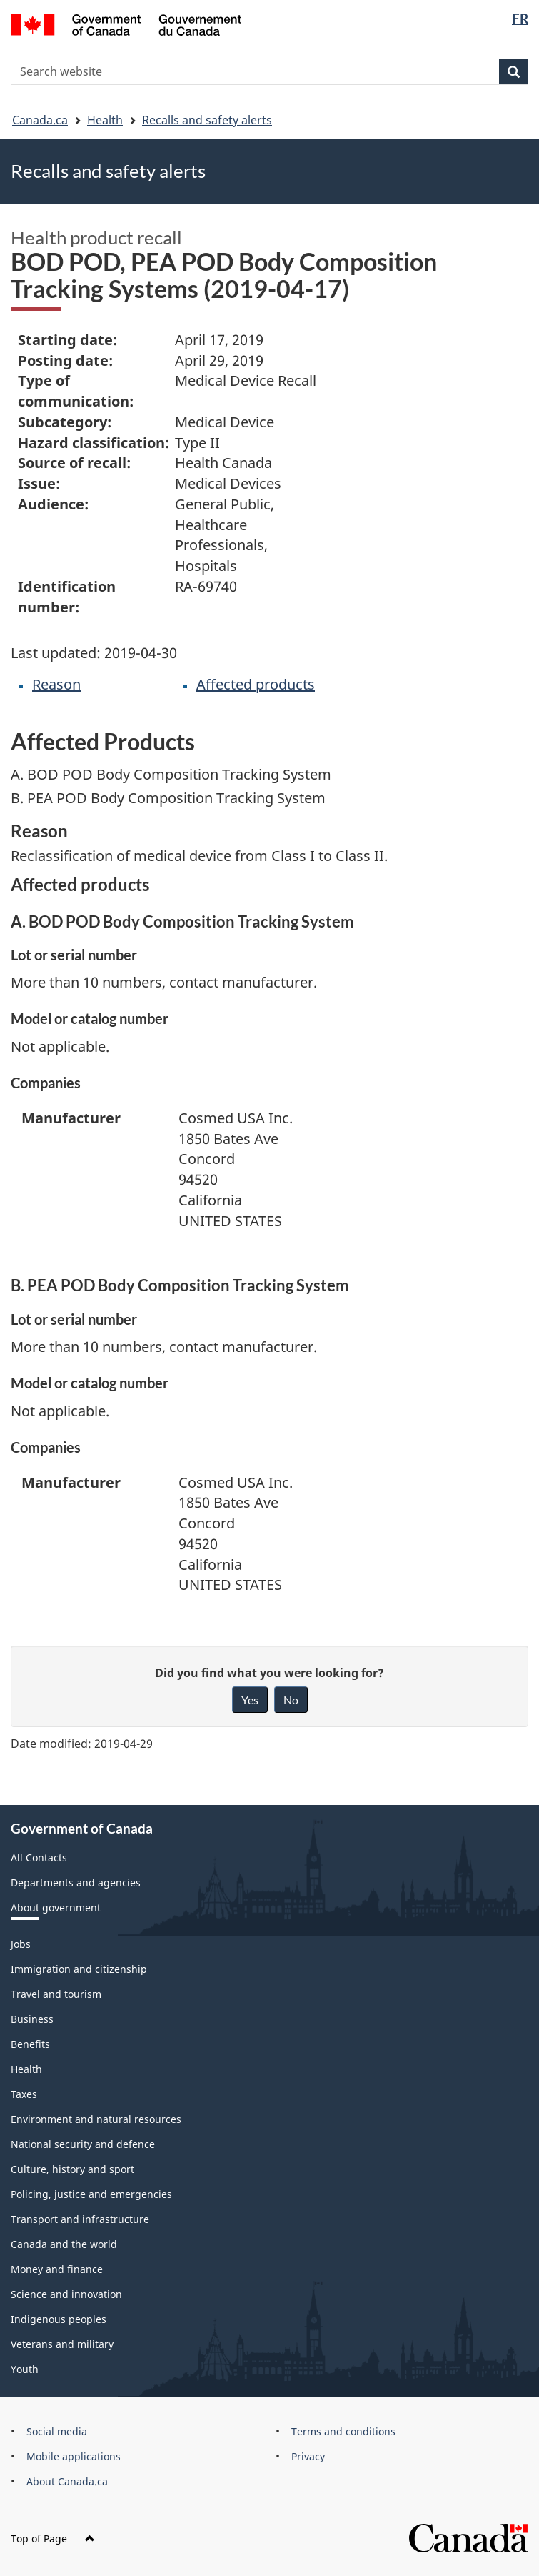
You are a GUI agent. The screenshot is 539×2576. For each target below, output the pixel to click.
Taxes (24, 2094)
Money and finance (57, 2269)
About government (56, 1907)
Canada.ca (40, 120)
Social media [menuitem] (56, 2431)
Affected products (255, 684)
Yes (249, 1699)
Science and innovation (66, 2294)
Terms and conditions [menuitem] (343, 2431)
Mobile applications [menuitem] (73, 2456)
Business (32, 2019)
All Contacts (39, 1857)
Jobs (21, 1944)
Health (105, 120)
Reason (56, 684)
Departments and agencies (76, 1882)
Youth (25, 2369)
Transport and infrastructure (80, 2219)
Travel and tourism (56, 1994)
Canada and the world (64, 2244)
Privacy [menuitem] (308, 2456)
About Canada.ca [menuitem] (67, 2481)
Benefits (30, 2044)
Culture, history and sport (72, 2169)
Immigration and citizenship (79, 1969)
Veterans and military (62, 2344)
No (290, 1699)
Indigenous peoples (58, 2319)
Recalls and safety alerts (207, 120)
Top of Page (53, 2538)
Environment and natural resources (96, 2119)
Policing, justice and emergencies (91, 2194)
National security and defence (83, 2144)
